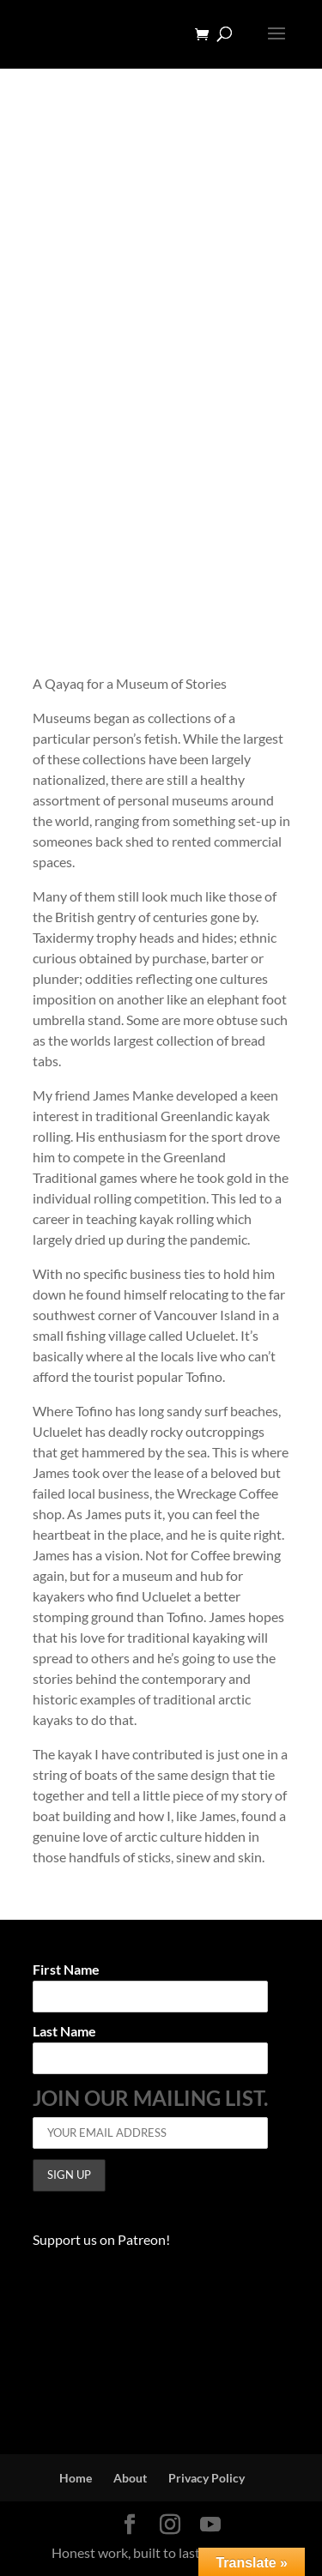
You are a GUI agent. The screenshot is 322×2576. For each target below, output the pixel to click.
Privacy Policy (206, 2477)
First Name (66, 1970)
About (130, 2477)
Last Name (64, 2031)
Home (75, 2477)
